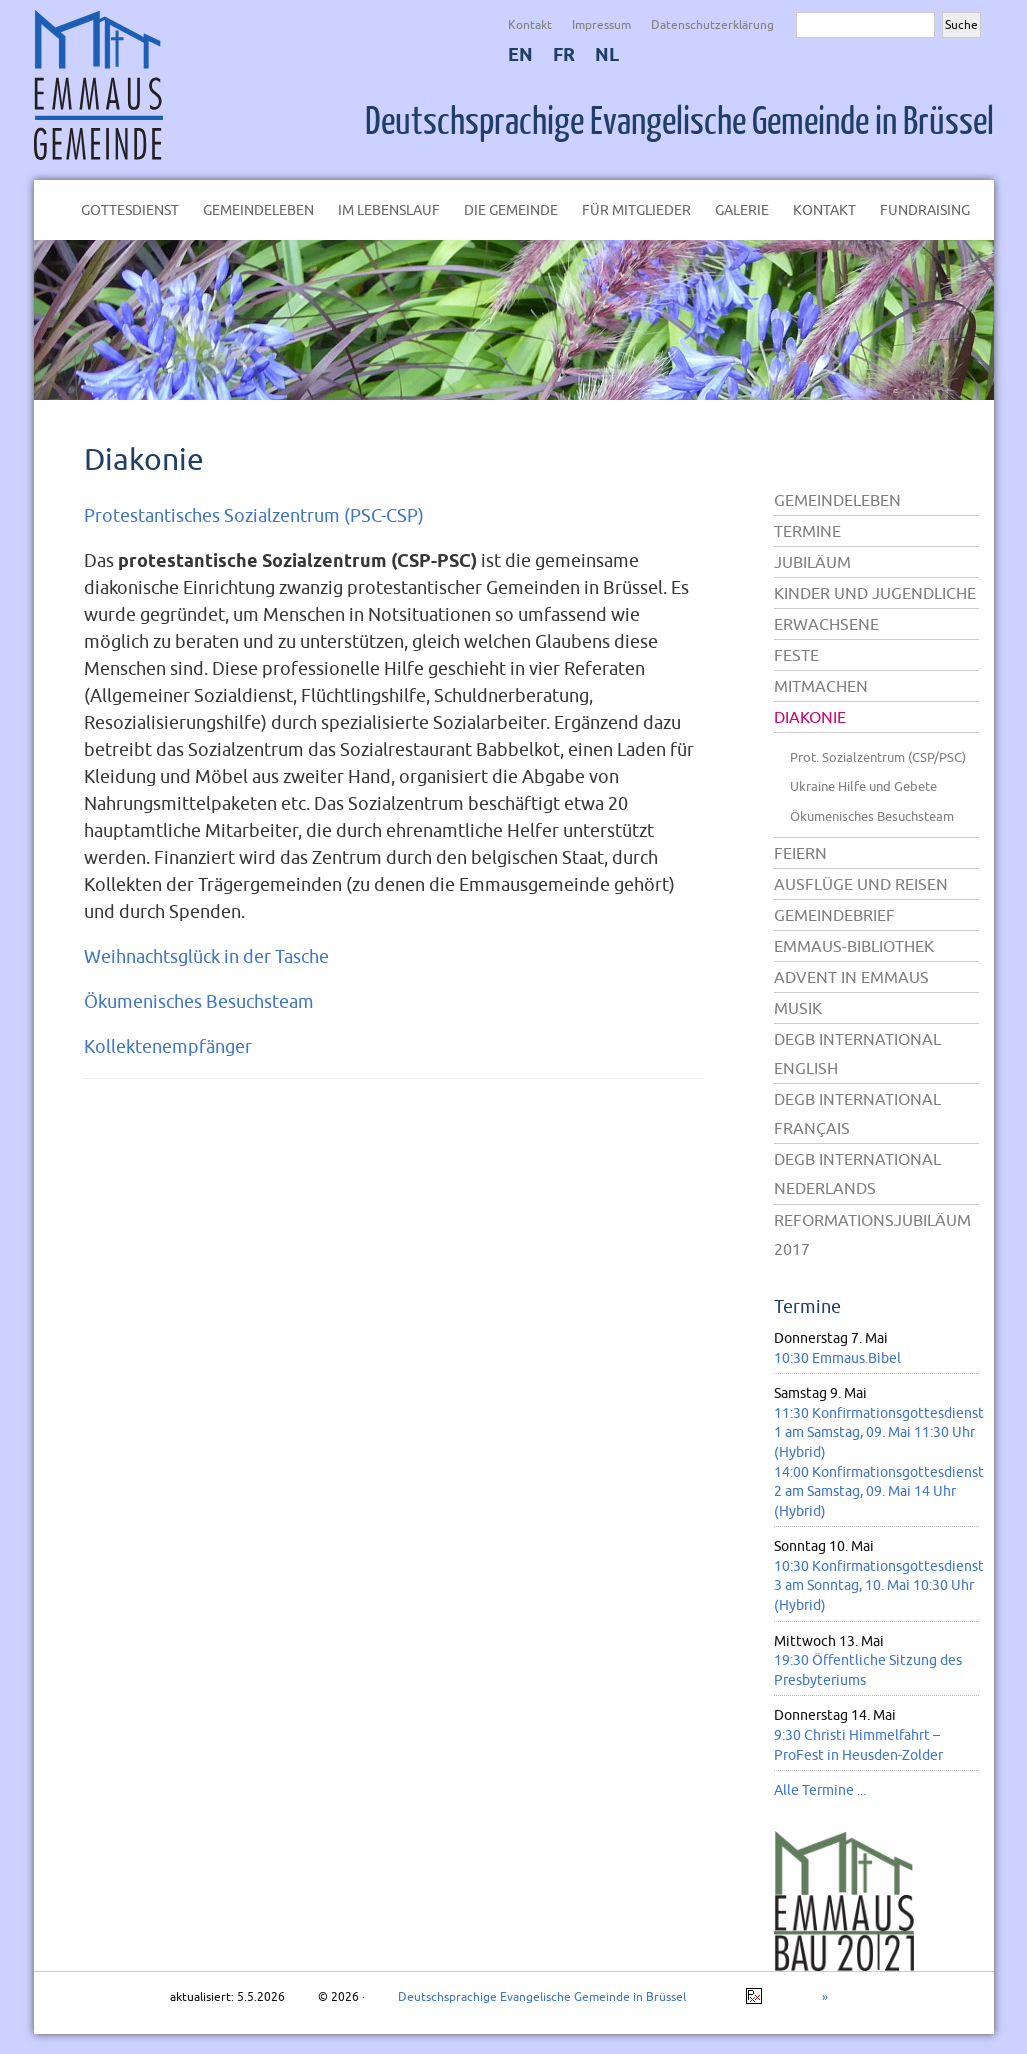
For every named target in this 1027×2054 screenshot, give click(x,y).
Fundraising (925, 210)
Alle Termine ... (820, 1790)
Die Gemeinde (511, 210)
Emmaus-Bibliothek (854, 946)
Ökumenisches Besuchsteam (199, 1001)
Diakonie (144, 458)
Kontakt (530, 24)
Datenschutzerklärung (712, 24)
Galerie (742, 210)
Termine (807, 531)
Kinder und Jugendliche (875, 593)
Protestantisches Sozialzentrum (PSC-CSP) (254, 515)
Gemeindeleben (258, 210)
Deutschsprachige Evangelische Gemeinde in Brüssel (679, 122)
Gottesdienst (130, 210)
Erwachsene (826, 624)
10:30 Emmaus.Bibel (837, 1358)
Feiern (800, 853)
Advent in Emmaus (851, 977)
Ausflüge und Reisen (861, 884)
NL (607, 54)
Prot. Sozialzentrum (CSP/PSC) (878, 757)
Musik (798, 1008)
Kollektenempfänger (168, 1046)
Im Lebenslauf (389, 210)
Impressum (601, 24)
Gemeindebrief (834, 915)
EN (520, 54)
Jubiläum (812, 562)
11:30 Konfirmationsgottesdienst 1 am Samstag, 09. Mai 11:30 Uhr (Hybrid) (879, 1432)
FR (564, 54)
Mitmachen (821, 686)
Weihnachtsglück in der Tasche (206, 956)
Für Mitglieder (636, 210)
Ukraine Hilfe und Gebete (863, 786)
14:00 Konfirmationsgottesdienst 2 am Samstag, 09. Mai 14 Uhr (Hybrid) (879, 1491)
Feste (796, 655)
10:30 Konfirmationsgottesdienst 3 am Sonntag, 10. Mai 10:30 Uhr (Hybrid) (879, 1585)
